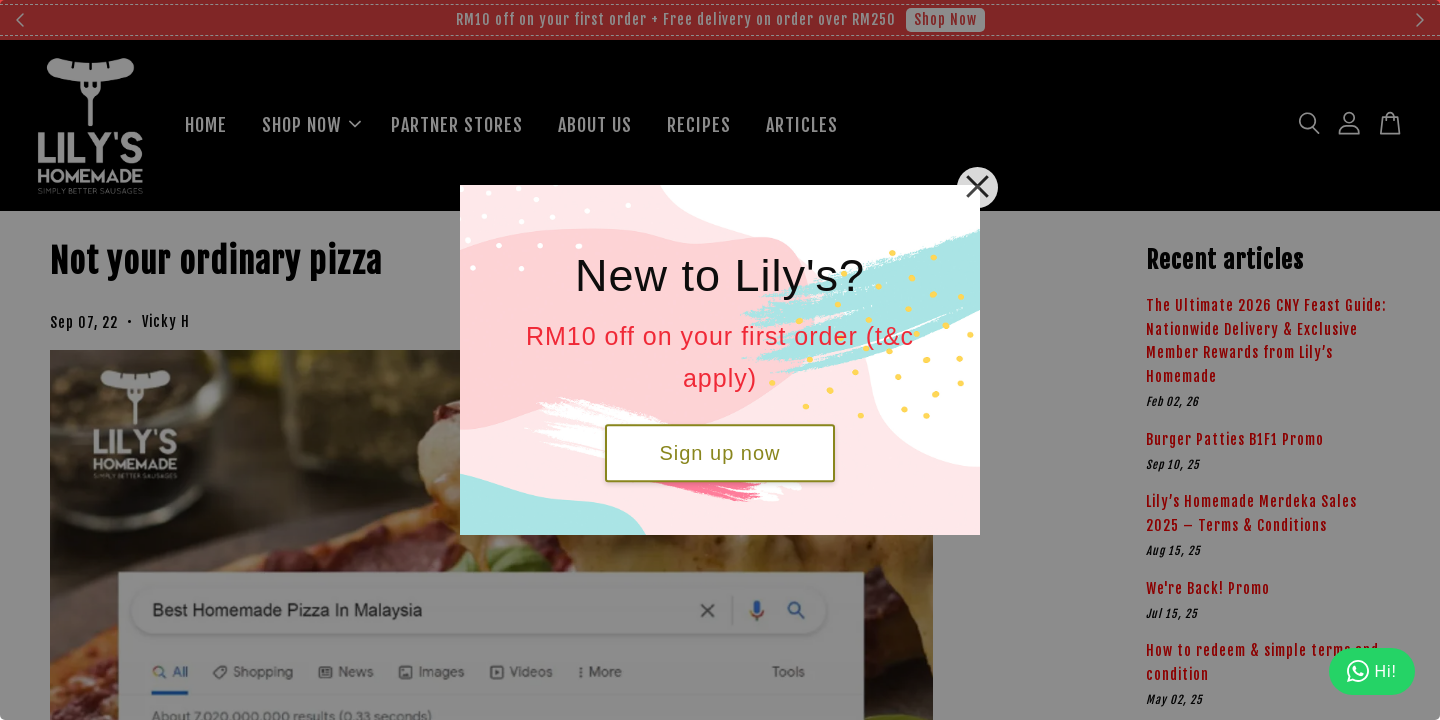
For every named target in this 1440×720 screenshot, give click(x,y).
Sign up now (719, 453)
